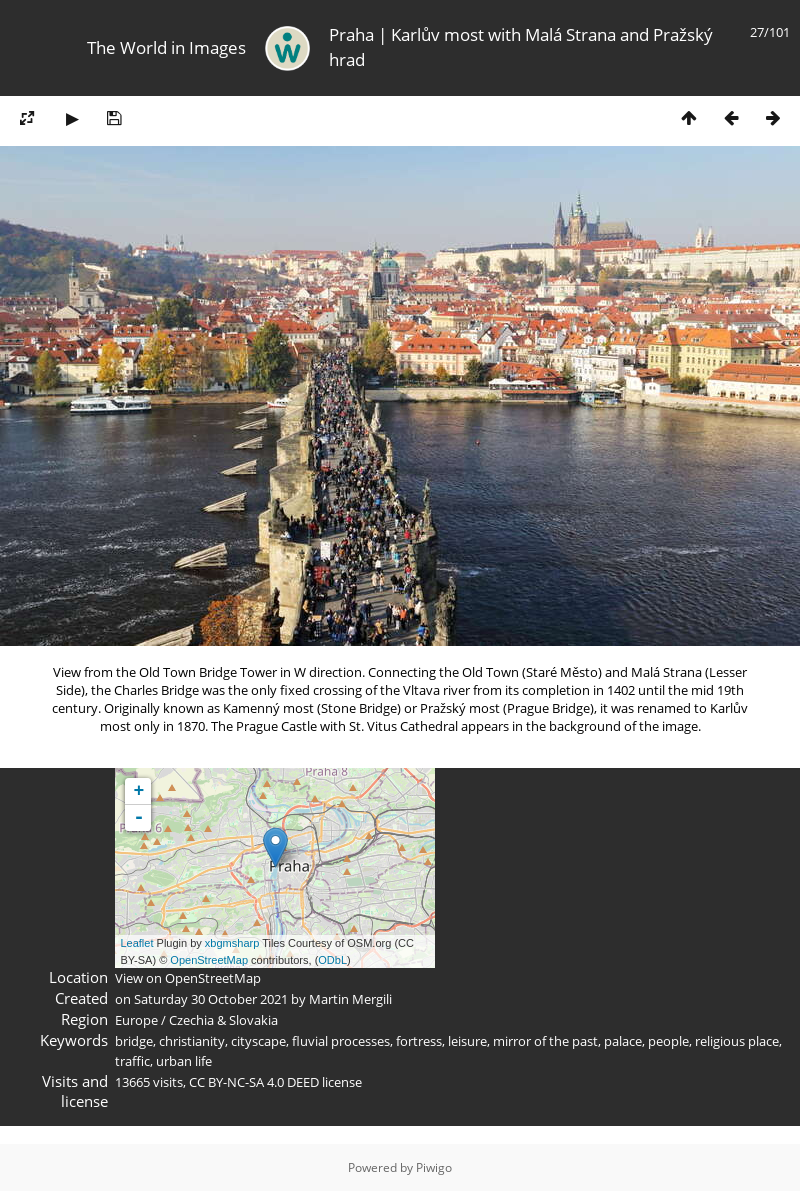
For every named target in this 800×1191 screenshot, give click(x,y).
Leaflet (136, 943)
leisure (467, 1041)
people (668, 1041)
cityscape (258, 1041)
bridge (134, 1041)
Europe (136, 1020)
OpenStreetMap (209, 960)
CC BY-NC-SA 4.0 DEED (254, 1082)
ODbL (332, 960)
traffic (132, 1061)
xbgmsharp (232, 943)
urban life (184, 1061)
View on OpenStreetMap (188, 978)
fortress (419, 1041)
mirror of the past (545, 1041)
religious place (737, 1041)
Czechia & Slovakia (223, 1020)
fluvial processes (341, 1041)
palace (623, 1041)
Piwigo (434, 1167)
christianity (192, 1041)
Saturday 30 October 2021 (211, 999)
